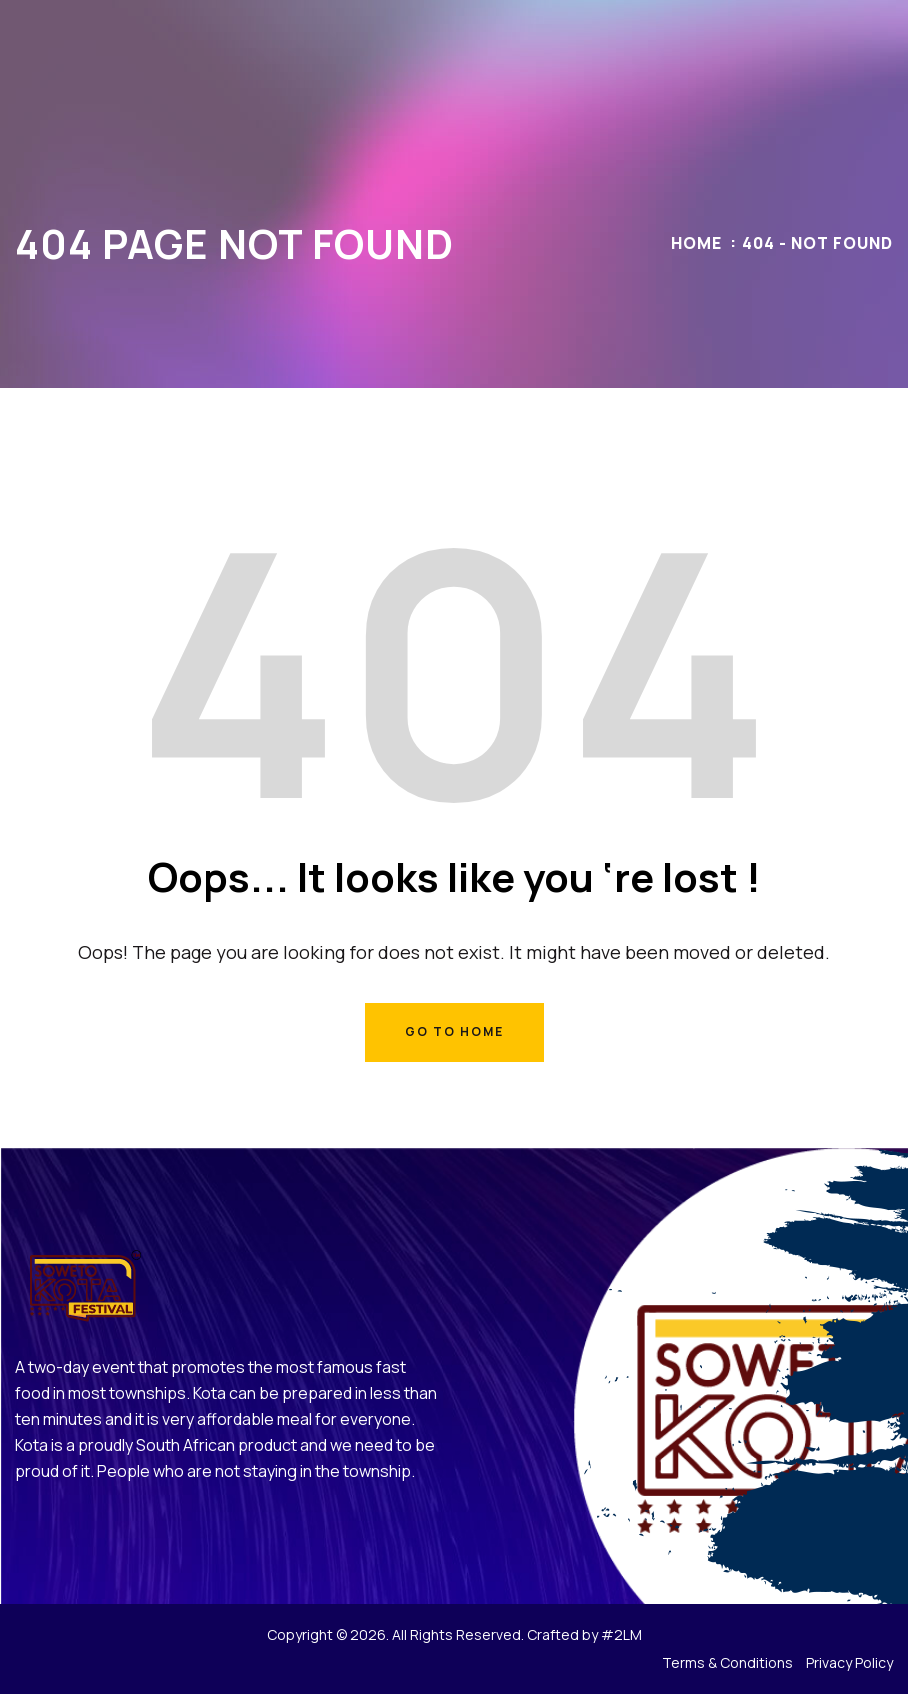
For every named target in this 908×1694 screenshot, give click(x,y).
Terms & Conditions (727, 1662)
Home (696, 243)
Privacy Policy (849, 1662)
